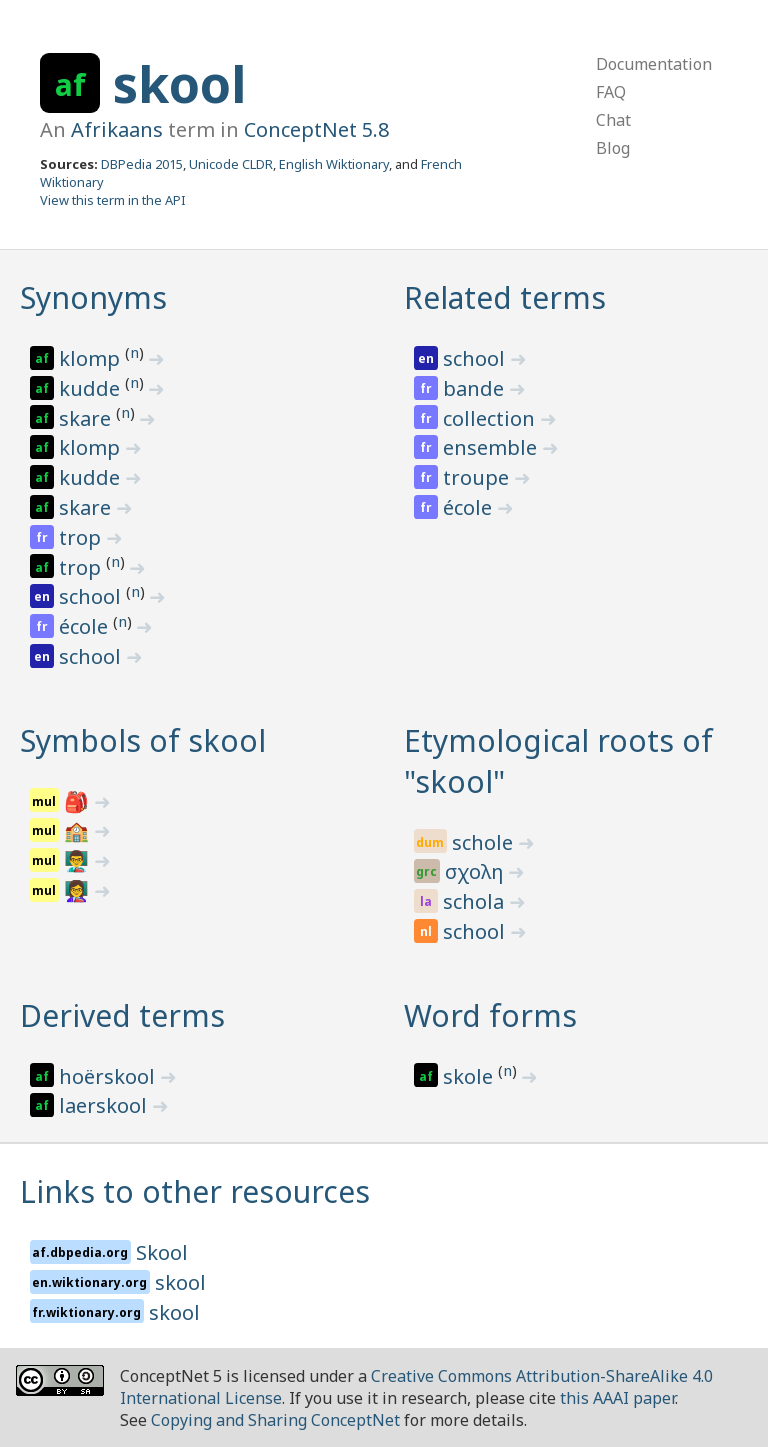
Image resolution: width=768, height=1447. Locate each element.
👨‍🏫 (79, 860)
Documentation (654, 64)
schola (476, 901)
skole (470, 1076)
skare (87, 418)
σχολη (476, 871)
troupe (478, 477)
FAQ (611, 92)
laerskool (105, 1105)
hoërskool (109, 1076)
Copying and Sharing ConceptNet (275, 1420)
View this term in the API (113, 200)
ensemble (492, 447)
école (86, 626)
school (92, 596)
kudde (92, 388)
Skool (162, 1252)
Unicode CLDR (231, 164)
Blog (613, 148)
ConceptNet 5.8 (316, 129)
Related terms (505, 297)
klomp (92, 358)
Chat (613, 120)
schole (485, 842)
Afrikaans (117, 129)
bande (476, 388)
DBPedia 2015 (142, 164)
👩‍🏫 (79, 890)
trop (82, 537)
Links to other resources (195, 1191)
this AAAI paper (617, 1398)
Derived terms (122, 1015)
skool (179, 84)
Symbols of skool (143, 740)
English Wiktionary (334, 164)
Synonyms (93, 297)
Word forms (490, 1015)
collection (491, 418)
